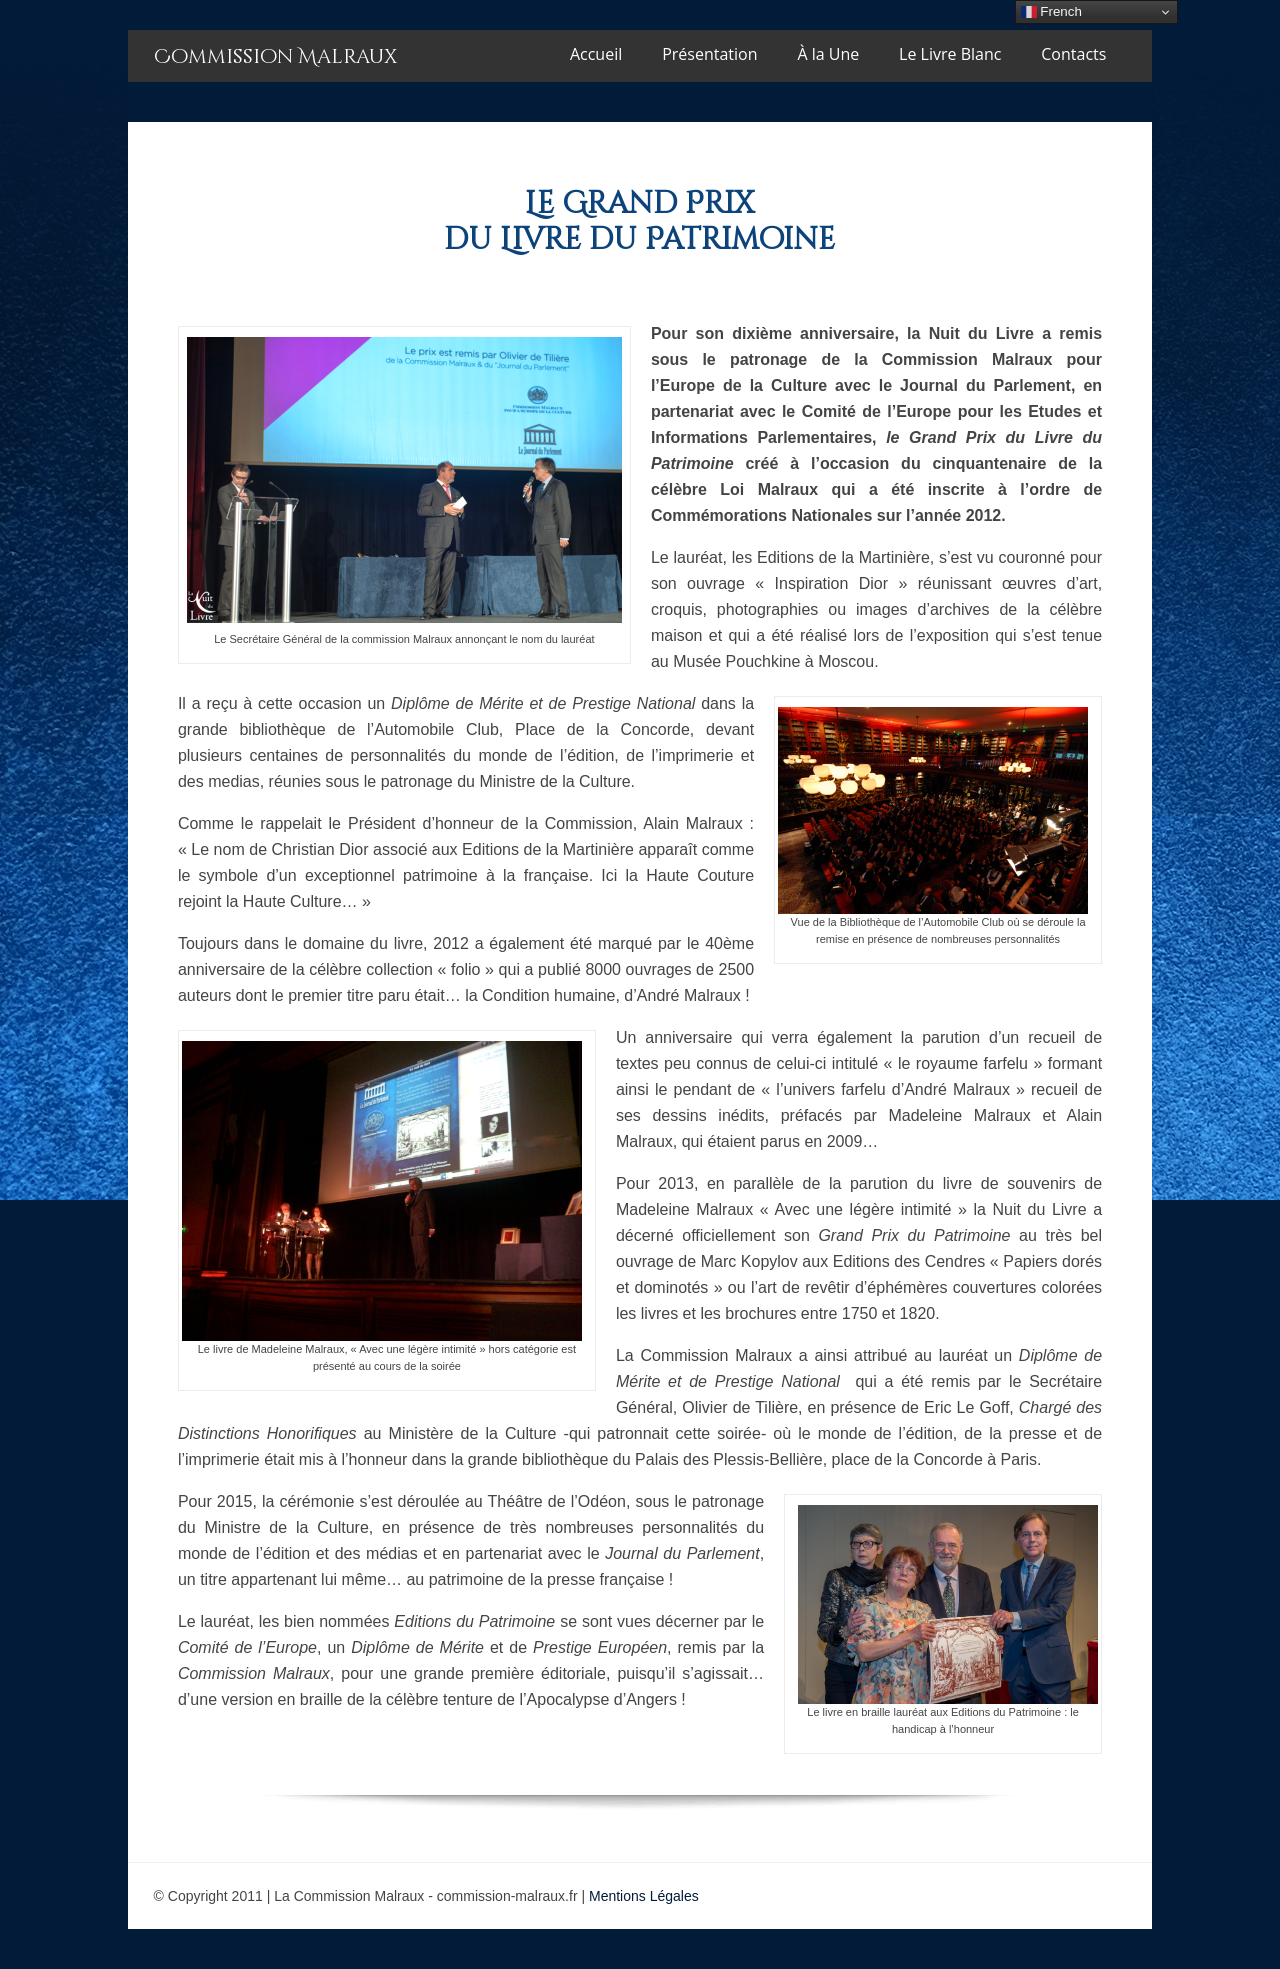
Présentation (709, 54)
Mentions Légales (644, 1896)
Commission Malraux (275, 56)
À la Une (828, 54)
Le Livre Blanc (950, 54)
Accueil (596, 54)
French (1051, 12)
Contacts (1073, 54)
